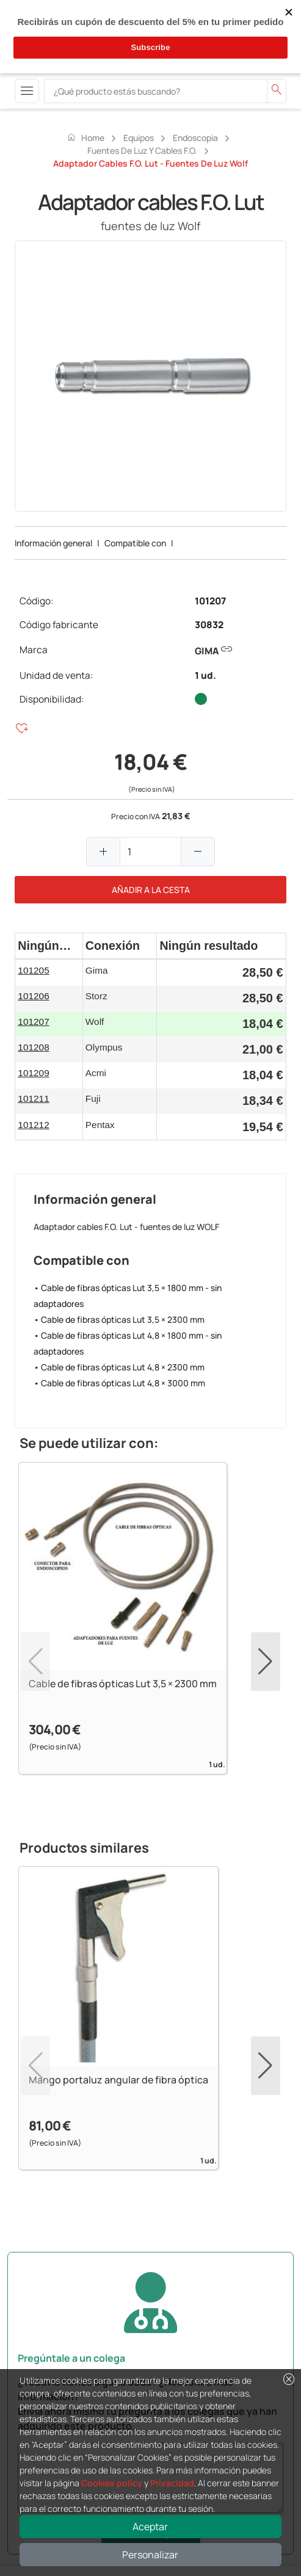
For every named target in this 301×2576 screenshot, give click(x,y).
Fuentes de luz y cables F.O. (142, 150)
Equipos (138, 137)
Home (85, 137)
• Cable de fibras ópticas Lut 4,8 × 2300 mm (119, 1367)
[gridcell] (48, 972)
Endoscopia (195, 137)
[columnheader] (48, 945)
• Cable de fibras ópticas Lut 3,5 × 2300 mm (119, 1319)
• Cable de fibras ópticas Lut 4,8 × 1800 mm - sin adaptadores (128, 1343)
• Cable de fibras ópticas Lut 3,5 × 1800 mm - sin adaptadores (128, 1295)
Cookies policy (111, 2483)
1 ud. (205, 675)
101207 (210, 601)
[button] (265, 1661)
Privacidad (172, 2483)
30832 (209, 624)
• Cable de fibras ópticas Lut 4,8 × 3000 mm (119, 1383)
